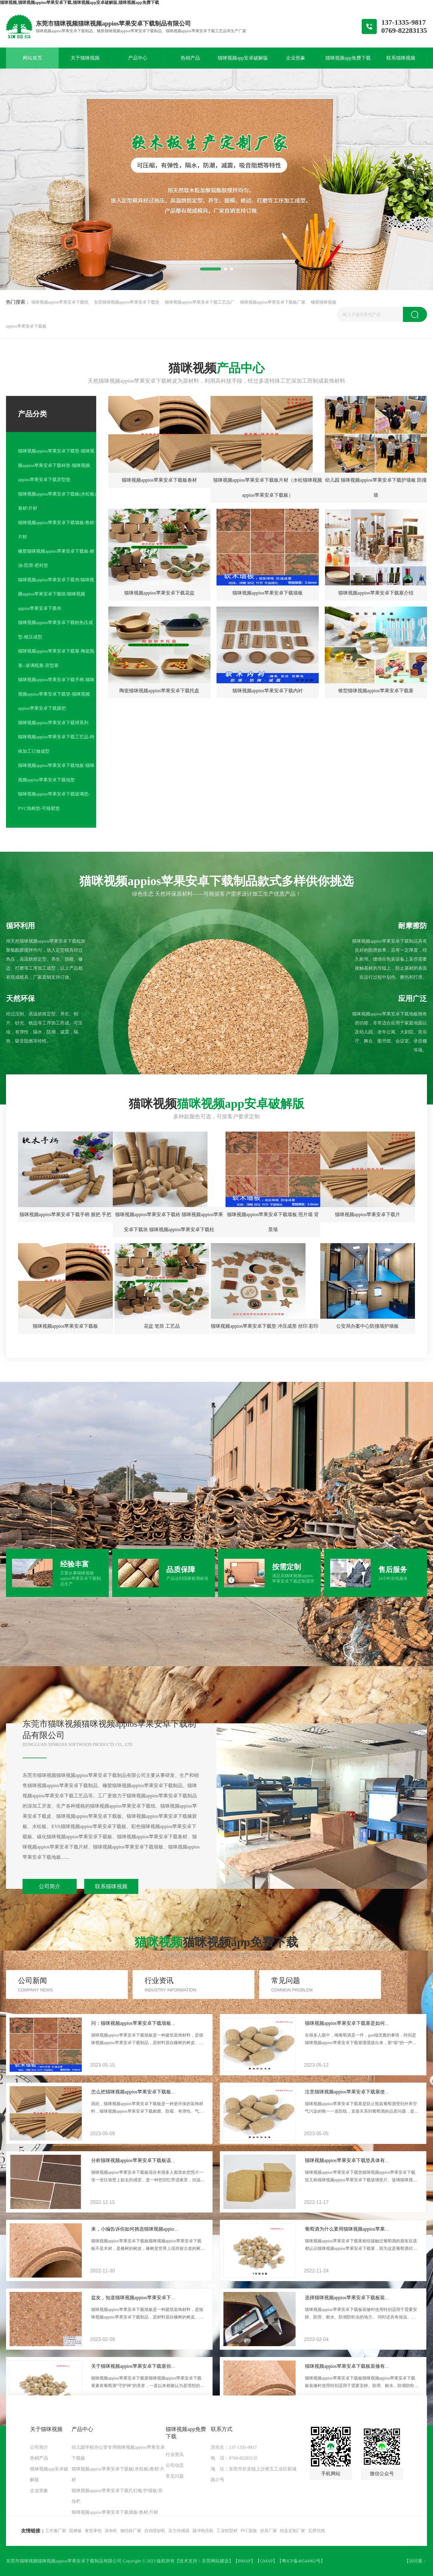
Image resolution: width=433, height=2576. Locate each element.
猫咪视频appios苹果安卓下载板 (65, 1326)
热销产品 (39, 2458)
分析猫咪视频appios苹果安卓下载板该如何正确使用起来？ (152, 2160)
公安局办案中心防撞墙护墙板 (367, 1326)
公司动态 (175, 2465)
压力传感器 (178, 2530)
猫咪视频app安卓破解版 (49, 2474)
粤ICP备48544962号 (301, 2561)
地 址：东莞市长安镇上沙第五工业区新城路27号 (253, 2474)
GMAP (266, 2561)
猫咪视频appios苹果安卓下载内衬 (267, 690)
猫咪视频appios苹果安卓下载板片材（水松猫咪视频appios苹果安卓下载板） (267, 487)
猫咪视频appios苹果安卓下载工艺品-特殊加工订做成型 (56, 744)
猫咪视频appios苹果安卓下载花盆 (159, 592)
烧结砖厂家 (130, 2530)
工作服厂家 (55, 2530)
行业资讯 (175, 2454)
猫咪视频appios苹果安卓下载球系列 (53, 722)
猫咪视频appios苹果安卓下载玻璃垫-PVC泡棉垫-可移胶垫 (54, 801)
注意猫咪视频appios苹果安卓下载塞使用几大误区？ (359, 2091)
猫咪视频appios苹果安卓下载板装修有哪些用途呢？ (359, 2366)
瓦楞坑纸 (316, 2530)
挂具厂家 (268, 2530)
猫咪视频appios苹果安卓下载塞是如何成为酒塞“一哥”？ (364, 2023)
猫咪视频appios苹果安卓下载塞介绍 (375, 592)
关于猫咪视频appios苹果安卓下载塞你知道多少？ (143, 2366)
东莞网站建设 (215, 2561)
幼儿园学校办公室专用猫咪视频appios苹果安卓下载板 (118, 2452)
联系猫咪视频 (111, 1886)
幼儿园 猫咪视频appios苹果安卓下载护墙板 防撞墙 (376, 487)
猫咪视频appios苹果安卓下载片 (368, 1214)
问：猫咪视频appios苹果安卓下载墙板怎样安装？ (143, 2023)
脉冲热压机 (202, 2530)
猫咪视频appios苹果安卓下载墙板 (267, 592)
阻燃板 (75, 2530)
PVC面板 (249, 2530)
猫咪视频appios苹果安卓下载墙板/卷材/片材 (57, 529)
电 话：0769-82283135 (234, 2458)
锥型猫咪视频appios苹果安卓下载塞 (375, 690)
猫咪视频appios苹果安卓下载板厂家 (273, 302)
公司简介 (49, 1886)
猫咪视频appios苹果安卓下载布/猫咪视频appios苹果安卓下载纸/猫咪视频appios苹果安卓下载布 (56, 594)
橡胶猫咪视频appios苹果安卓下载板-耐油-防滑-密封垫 (56, 558)
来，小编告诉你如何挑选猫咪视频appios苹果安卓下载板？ (152, 2229)
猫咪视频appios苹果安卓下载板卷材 (159, 480)
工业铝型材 (227, 2530)
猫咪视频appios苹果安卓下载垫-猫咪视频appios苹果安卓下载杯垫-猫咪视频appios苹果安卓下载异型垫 (56, 465)
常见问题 (175, 2476)
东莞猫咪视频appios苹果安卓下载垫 (127, 302)
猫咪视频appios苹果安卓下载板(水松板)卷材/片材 (57, 501)
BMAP (244, 2561)
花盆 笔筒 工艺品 (162, 1326)
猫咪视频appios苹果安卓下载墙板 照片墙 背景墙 (273, 1222)
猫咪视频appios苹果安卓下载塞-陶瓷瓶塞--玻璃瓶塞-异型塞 (56, 658)
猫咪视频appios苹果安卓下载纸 (60, 302)
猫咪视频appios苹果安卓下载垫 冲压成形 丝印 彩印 (264, 1326)
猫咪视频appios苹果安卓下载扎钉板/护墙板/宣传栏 (117, 2496)
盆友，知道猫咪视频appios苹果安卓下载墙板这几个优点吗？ (155, 2297)
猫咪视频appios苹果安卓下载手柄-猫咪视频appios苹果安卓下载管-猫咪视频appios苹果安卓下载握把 (56, 694)
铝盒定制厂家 (292, 2530)
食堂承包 (93, 2530)
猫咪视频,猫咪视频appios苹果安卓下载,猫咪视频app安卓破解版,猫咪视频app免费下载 (79, 2)
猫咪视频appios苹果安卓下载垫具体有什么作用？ (357, 2160)
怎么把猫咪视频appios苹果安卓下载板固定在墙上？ (145, 2091)
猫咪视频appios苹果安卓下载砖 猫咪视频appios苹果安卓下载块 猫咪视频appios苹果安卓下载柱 (169, 1222)
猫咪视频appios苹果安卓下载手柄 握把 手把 (66, 1214)
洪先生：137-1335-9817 (234, 2447)
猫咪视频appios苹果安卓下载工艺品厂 (200, 302)
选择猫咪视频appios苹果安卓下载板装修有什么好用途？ (364, 2297)
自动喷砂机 (154, 2530)
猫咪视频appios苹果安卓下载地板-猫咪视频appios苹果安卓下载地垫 (56, 772)
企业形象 (39, 2490)
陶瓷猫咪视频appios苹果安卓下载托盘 (159, 690)
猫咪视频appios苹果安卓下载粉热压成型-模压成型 (55, 629)
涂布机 (111, 2530)
